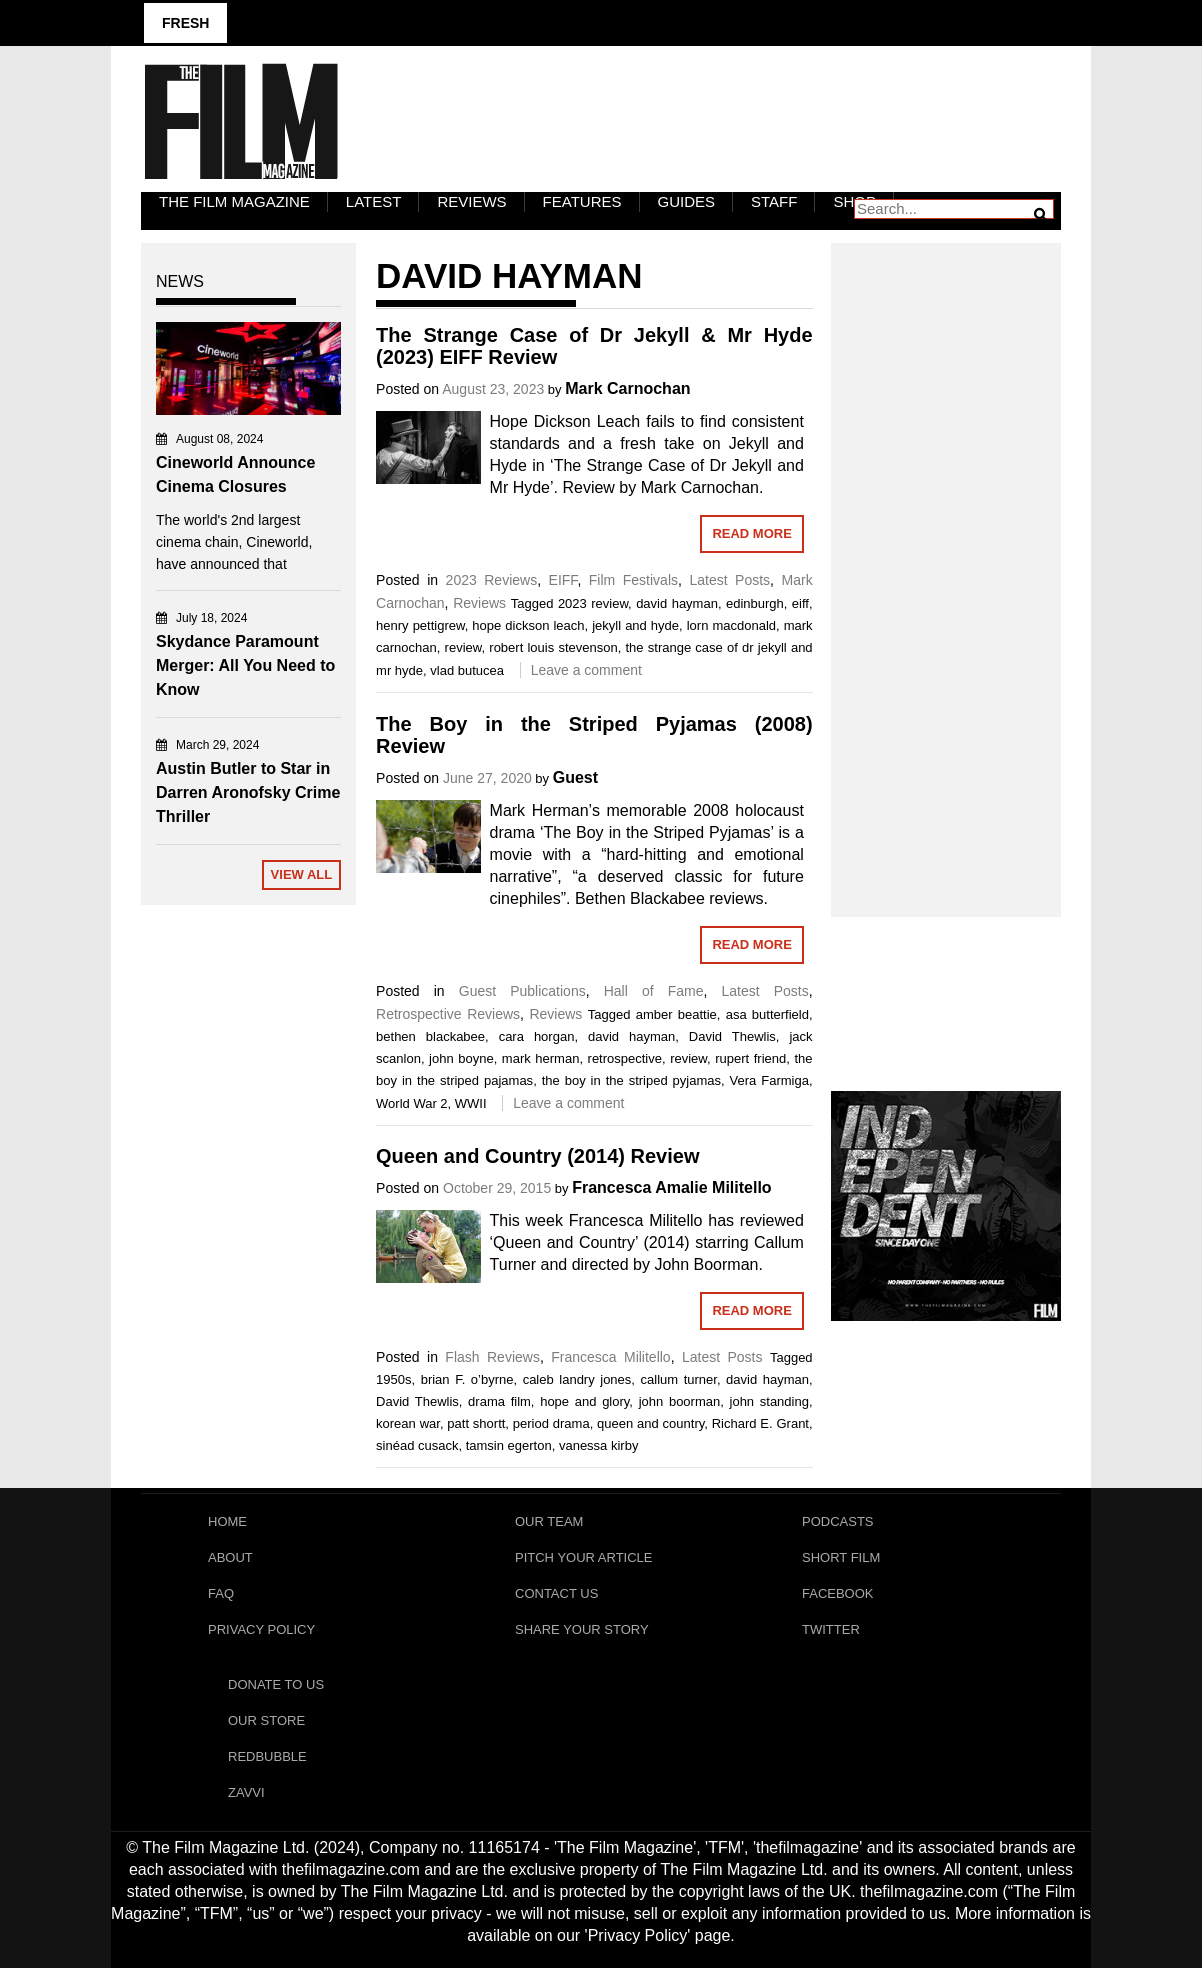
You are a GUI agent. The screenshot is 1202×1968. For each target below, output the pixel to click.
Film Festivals (633, 580)
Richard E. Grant (760, 1423)
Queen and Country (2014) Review (537, 1156)
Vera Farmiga (769, 1080)
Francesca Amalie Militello (671, 1187)
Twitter (831, 1629)
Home (227, 1521)
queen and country (650, 1423)
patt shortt (476, 1423)
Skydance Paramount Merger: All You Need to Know (245, 665)
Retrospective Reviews (448, 1014)
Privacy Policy (261, 1629)
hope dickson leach (528, 625)
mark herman (541, 1058)
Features (582, 201)
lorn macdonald (731, 625)
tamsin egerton (509, 1445)
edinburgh (755, 603)
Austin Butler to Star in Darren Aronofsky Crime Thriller (248, 792)
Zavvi (246, 1792)
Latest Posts (729, 580)
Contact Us (556, 1593)
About (230, 1557)
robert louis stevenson (553, 647)
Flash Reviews (492, 1357)
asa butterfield (767, 1014)
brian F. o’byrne (467, 1379)
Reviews (471, 201)
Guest (575, 777)
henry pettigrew (420, 625)
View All (302, 874)
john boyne (461, 1058)
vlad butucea (467, 670)
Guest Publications (522, 991)
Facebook (838, 1593)
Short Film (841, 1557)
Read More (751, 533)
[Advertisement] (946, 558)
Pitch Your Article (584, 1557)
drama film (499, 1401)
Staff (774, 201)
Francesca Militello (610, 1357)
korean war (408, 1423)
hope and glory (584, 1401)
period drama (551, 1423)
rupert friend (750, 1058)
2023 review (593, 603)
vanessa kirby (598, 1445)
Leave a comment (586, 670)
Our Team (549, 1521)
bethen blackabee (430, 1036)
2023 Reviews (492, 580)
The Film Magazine (234, 201)
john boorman (680, 1401)
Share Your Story (582, 1629)
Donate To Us (276, 1684)
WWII (471, 1103)
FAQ (221, 1593)
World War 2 (412, 1103)
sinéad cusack (417, 1445)
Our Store (266, 1720)
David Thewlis (732, 1036)
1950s (393, 1379)
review (463, 647)
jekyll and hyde (635, 625)
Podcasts (838, 1521)
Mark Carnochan (627, 388)
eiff (800, 603)
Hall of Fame (654, 991)
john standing (769, 1401)
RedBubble (267, 1756)
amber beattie (676, 1014)
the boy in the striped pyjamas (631, 1080)
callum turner (679, 1379)
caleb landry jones (577, 1379)
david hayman (677, 603)
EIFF (563, 580)
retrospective (625, 1058)
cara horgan (537, 1036)
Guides (687, 201)
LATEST (374, 201)
